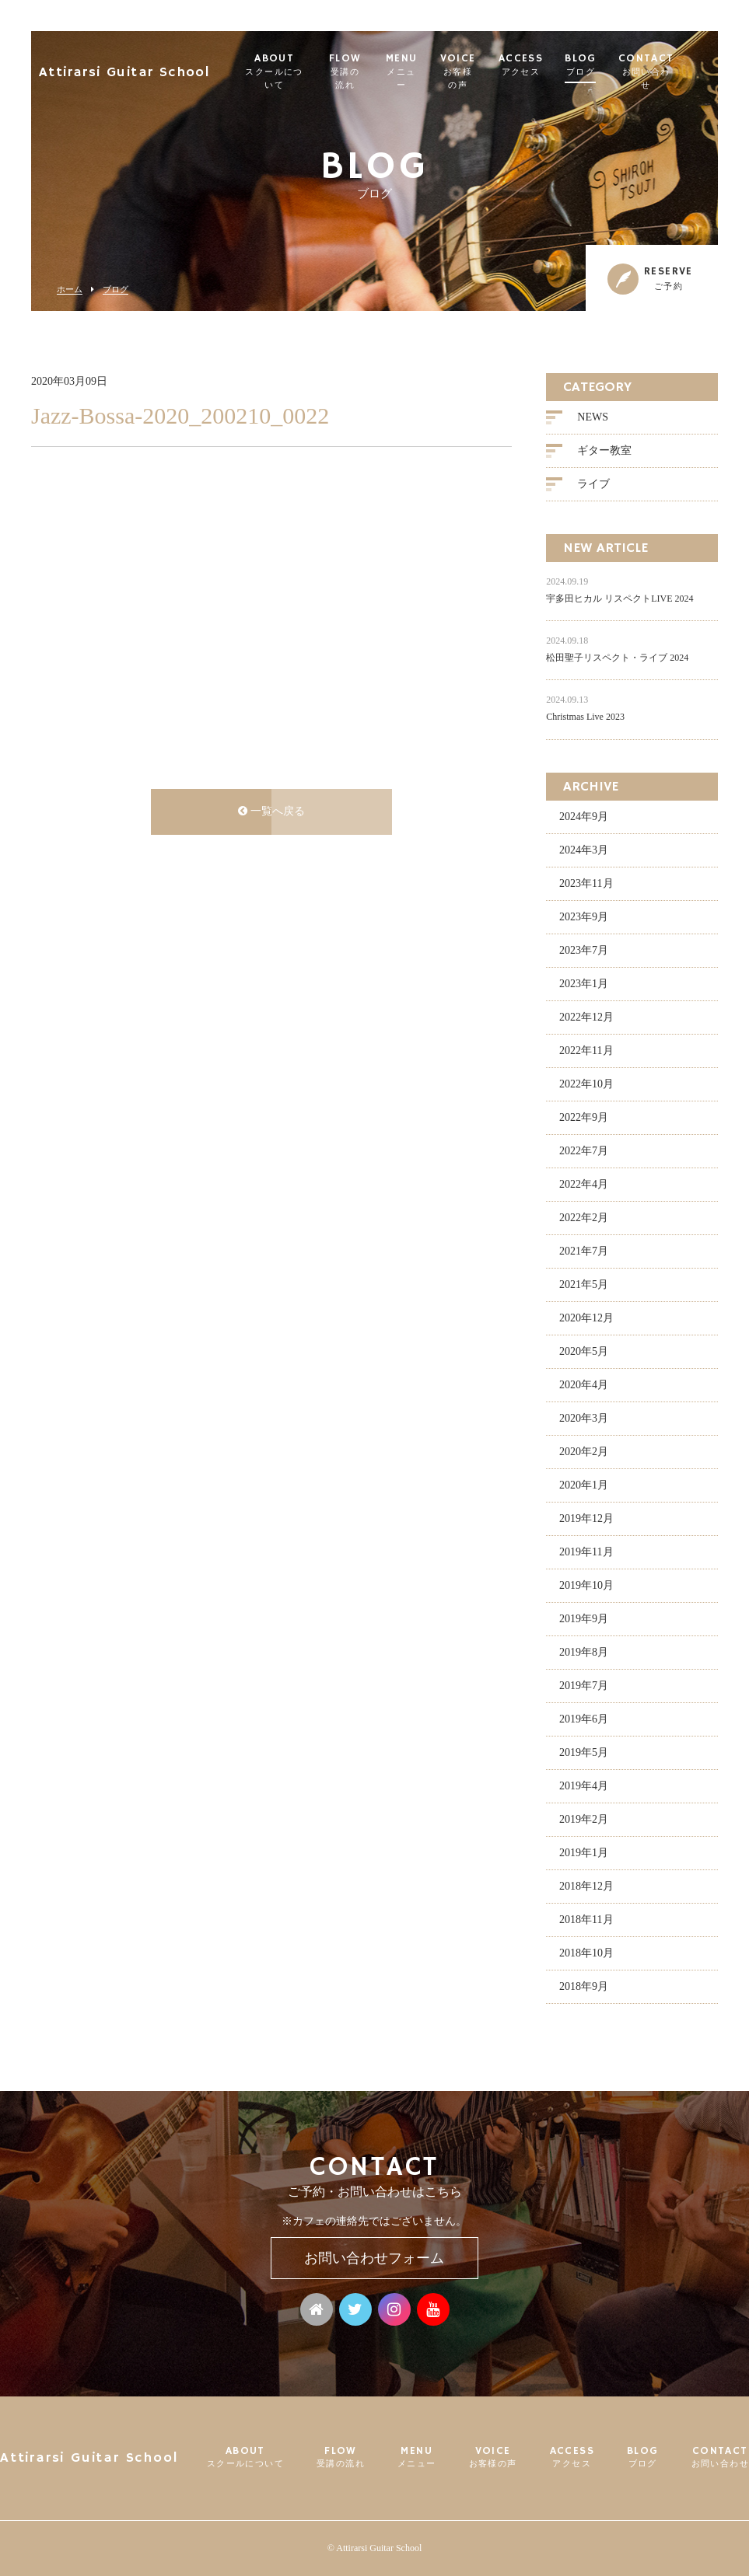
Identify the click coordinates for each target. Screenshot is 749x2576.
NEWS (592, 419)
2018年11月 (586, 1921)
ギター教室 (604, 453)
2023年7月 (583, 952)
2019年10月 (586, 1587)
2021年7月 (583, 1252)
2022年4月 (583, 1186)
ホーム (69, 289)
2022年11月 (586, 1052)
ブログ (115, 289)
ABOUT (280, 72)
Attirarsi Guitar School (124, 66)
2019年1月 (583, 1854)
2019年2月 (583, 1821)
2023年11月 (586, 885)
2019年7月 (583, 1687)
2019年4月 (583, 1787)
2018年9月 (583, 1988)
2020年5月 (583, 1353)
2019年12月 (586, 1520)
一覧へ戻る (271, 813)
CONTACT (679, 72)
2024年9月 (583, 818)
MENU (424, 72)
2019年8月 (583, 1654)
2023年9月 (583, 918)
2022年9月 (583, 1119)
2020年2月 (583, 1453)
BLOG (614, 65)
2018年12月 (586, 1888)
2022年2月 (583, 1219)
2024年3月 (583, 851)
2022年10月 (586, 1085)
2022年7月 (583, 1152)
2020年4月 (583, 1386)
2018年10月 (586, 1954)
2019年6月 (583, 1720)
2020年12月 (586, 1319)
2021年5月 (583, 1286)
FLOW (361, 72)
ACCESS (553, 65)
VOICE (486, 72)
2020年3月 (583, 1420)
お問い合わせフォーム (374, 2258)
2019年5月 (583, 1754)
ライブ (593, 486)
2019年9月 (583, 1620)
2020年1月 (583, 1486)
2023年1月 (583, 985)
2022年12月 (586, 1018)
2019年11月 (586, 1553)
